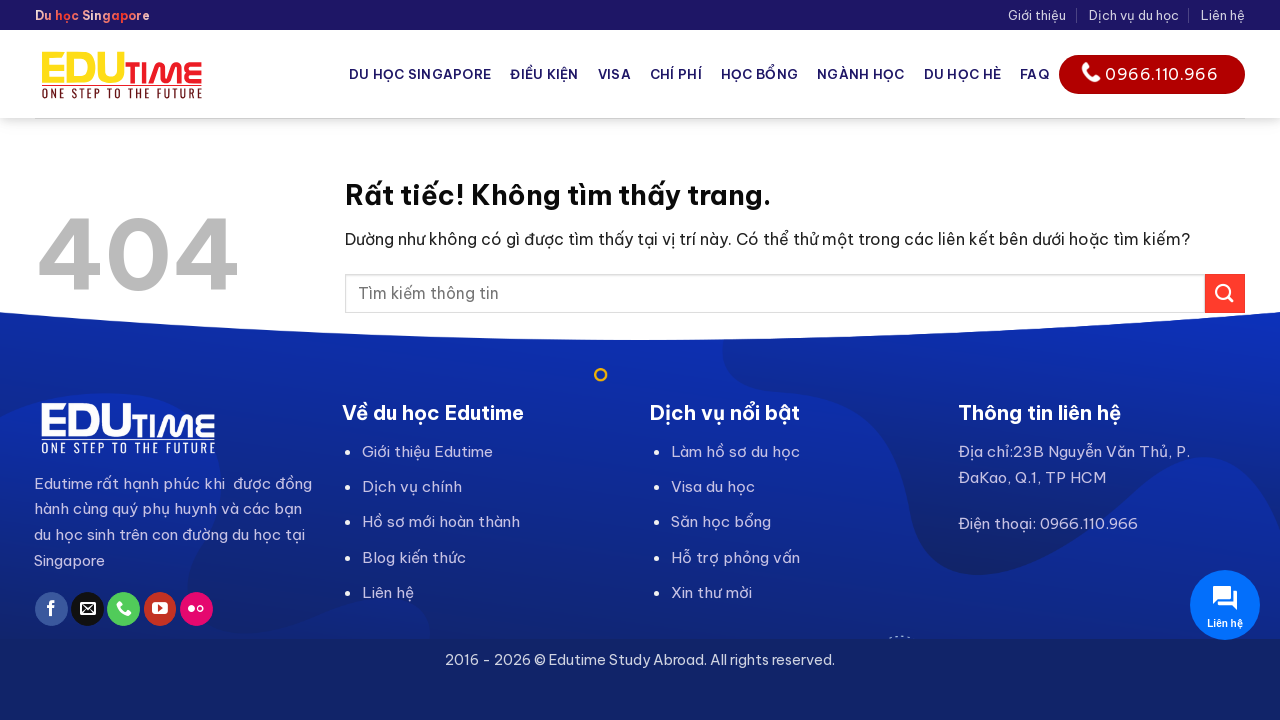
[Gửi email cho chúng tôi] (87, 609)
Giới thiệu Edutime (427, 451)
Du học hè (962, 74)
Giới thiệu (1037, 15)
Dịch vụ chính (412, 486)
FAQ (1034, 74)
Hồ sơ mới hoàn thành (441, 521)
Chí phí (676, 74)
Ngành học (860, 74)
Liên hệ (1223, 15)
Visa (614, 74)
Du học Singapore (420, 74)
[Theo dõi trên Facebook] (51, 609)
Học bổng (759, 74)
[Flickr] (196, 609)
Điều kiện (544, 74)
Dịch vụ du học (1134, 15)
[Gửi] (1225, 293)
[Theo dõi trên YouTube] (160, 609)
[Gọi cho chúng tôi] (123, 609)
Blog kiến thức (414, 557)
